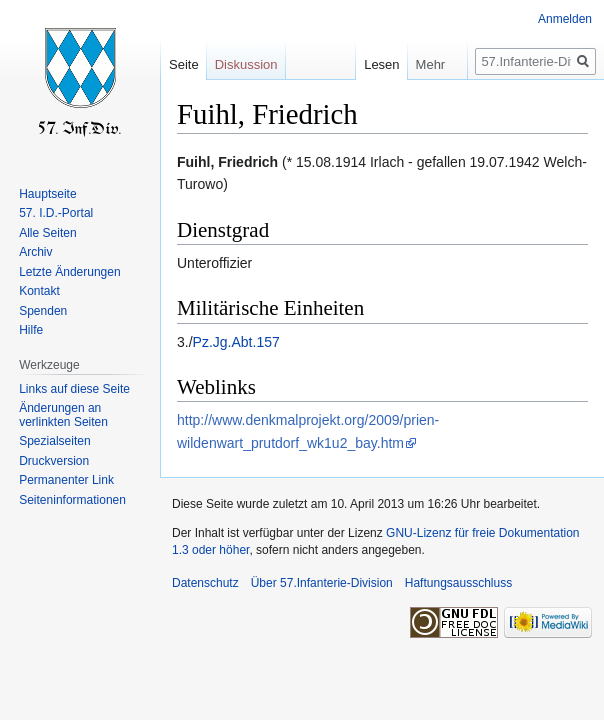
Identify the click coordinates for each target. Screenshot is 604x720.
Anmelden (565, 19)
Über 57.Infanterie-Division (322, 583)
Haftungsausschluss (458, 583)
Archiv (35, 252)
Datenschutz (205, 583)
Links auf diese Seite (74, 389)
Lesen (368, 64)
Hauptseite (47, 194)
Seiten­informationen (72, 500)
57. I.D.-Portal (56, 213)
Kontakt (39, 291)
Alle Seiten (47, 233)
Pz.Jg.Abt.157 (236, 342)
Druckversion (54, 461)
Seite (184, 64)
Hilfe (31, 330)
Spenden (43, 311)
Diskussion (246, 64)
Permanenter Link (66, 480)
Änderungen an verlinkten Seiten (63, 415)
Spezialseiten (54, 441)
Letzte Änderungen (69, 272)
